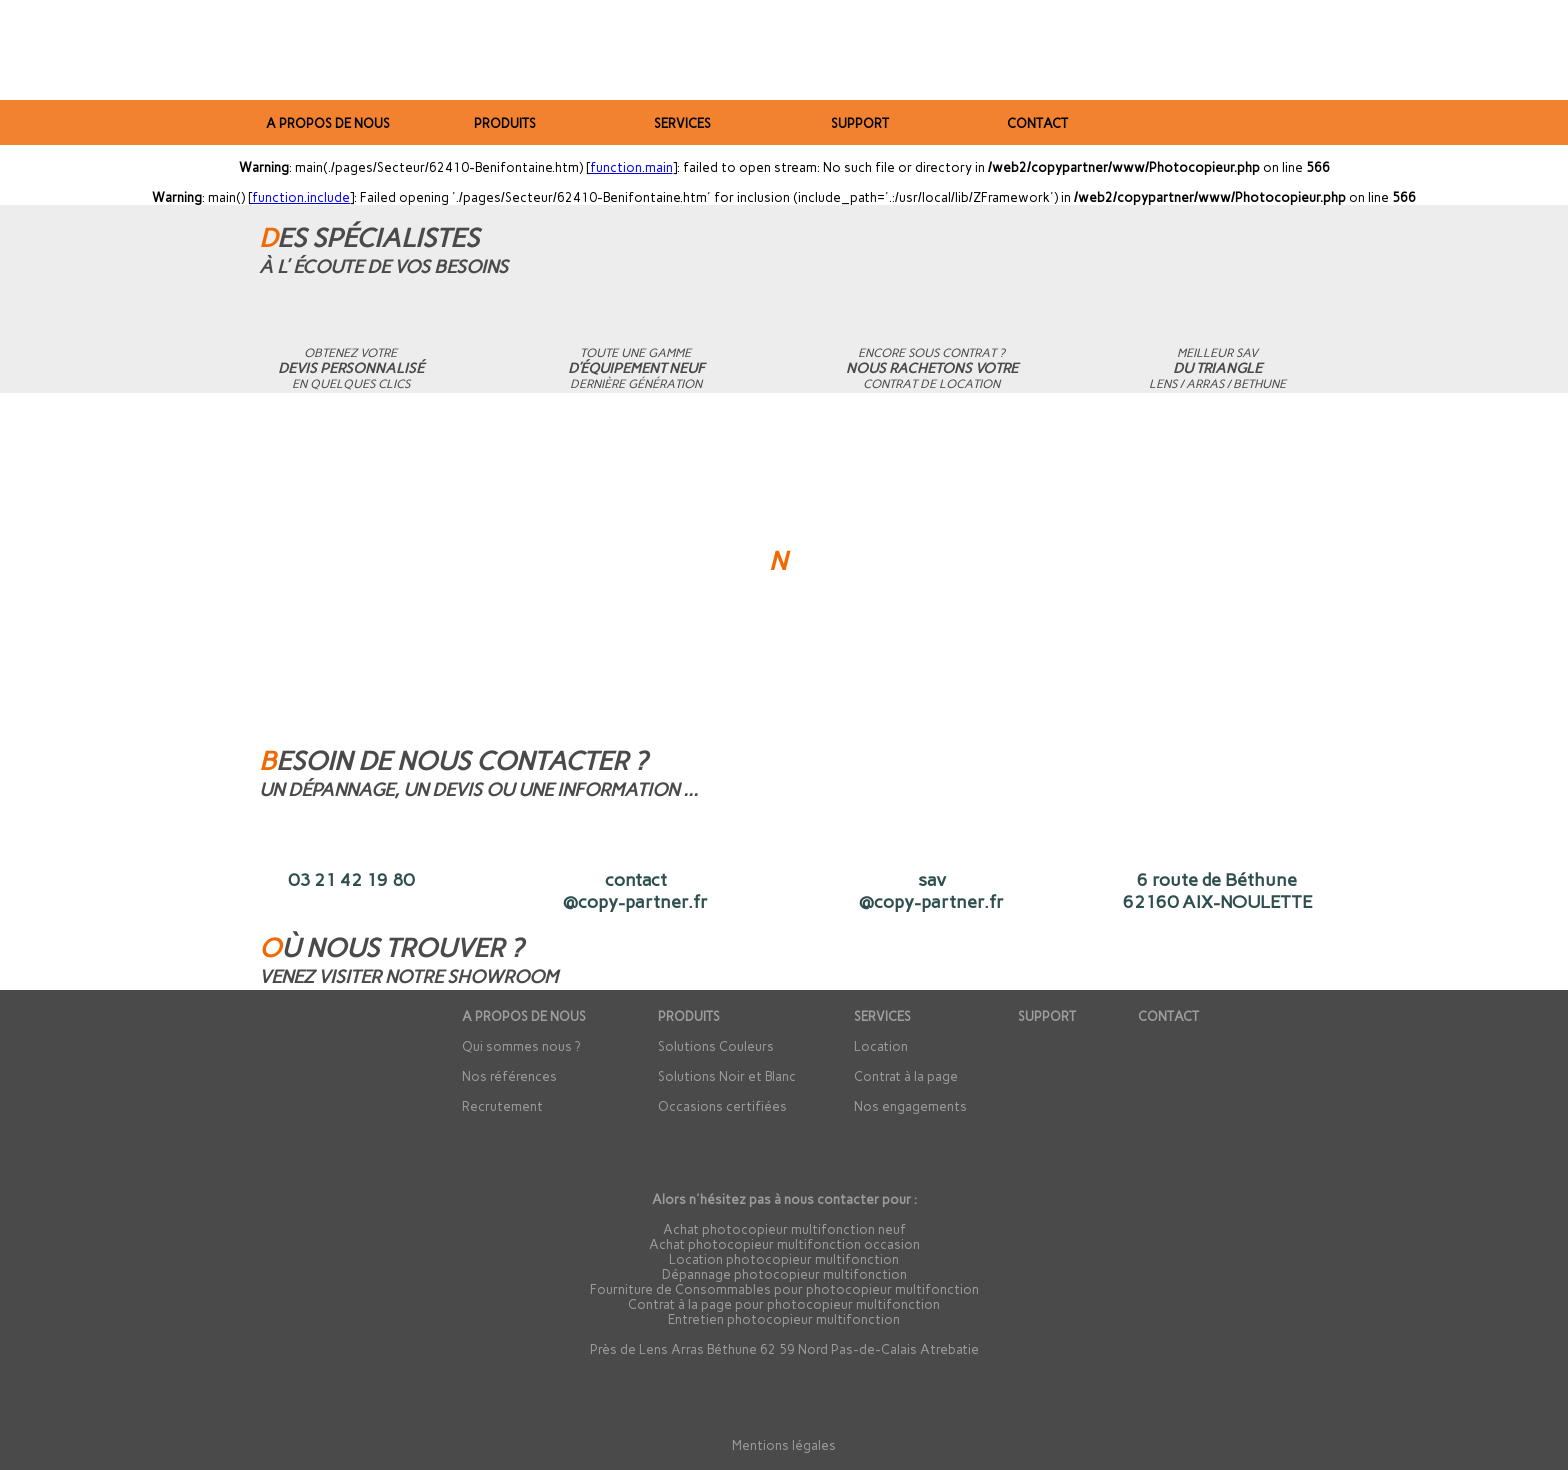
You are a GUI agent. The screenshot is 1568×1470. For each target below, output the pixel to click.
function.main (631, 167)
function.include (301, 197)
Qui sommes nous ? (521, 1046)
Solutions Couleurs (716, 1046)
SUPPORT (1047, 1016)
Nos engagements (910, 1106)
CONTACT (1168, 1016)
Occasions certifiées (722, 1106)
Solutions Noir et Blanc (727, 1076)
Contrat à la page (906, 1076)
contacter (848, 1199)
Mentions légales (784, 1445)
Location (881, 1046)
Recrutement (502, 1106)
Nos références (509, 1076)
